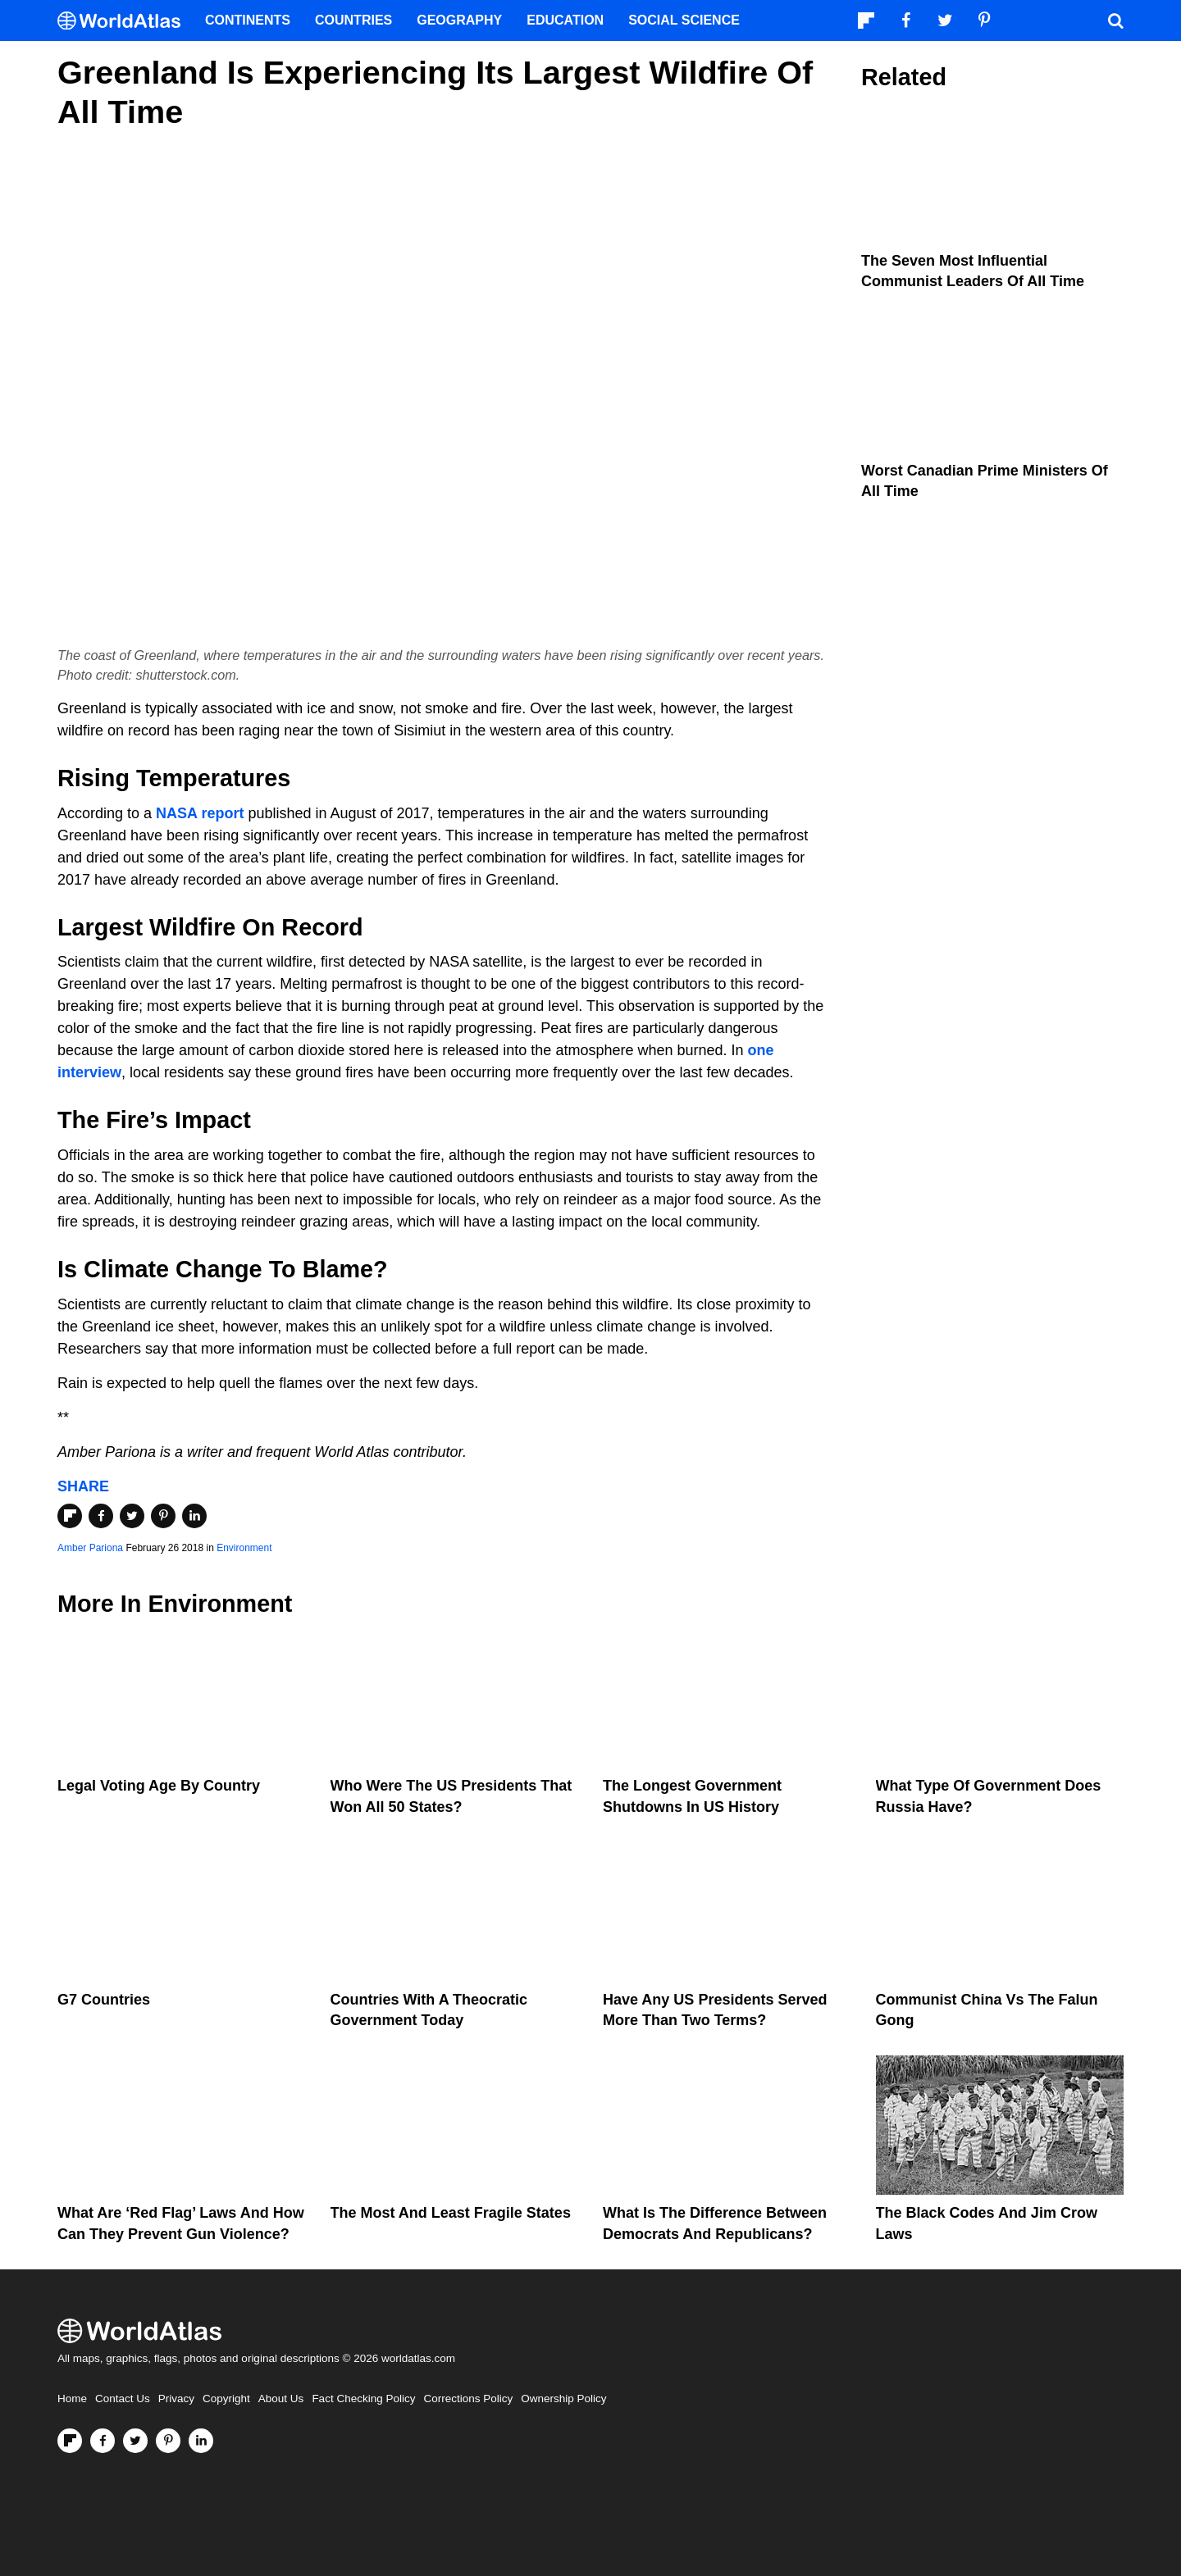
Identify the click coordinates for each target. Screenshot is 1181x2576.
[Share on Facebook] (101, 1516)
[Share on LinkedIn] (194, 1516)
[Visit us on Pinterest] (168, 2440)
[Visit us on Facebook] (102, 2440)
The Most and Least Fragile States (451, 2213)
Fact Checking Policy (363, 2398)
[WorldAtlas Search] (1115, 20)
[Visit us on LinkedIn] (201, 2440)
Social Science (684, 20)
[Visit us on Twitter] (135, 2440)
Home (72, 2398)
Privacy (176, 2398)
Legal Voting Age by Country (158, 1785)
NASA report (200, 813)
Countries (353, 20)
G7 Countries (103, 1999)
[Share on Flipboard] (69, 1516)
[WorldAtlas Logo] (125, 20)
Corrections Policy (468, 2398)
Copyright (226, 2398)
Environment (244, 1548)
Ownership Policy (563, 2398)
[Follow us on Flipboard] (69, 2440)
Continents (247, 20)
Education (565, 20)
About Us (281, 2398)
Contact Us (122, 2398)
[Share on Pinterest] (163, 1516)
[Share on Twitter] (132, 1516)
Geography (459, 20)
